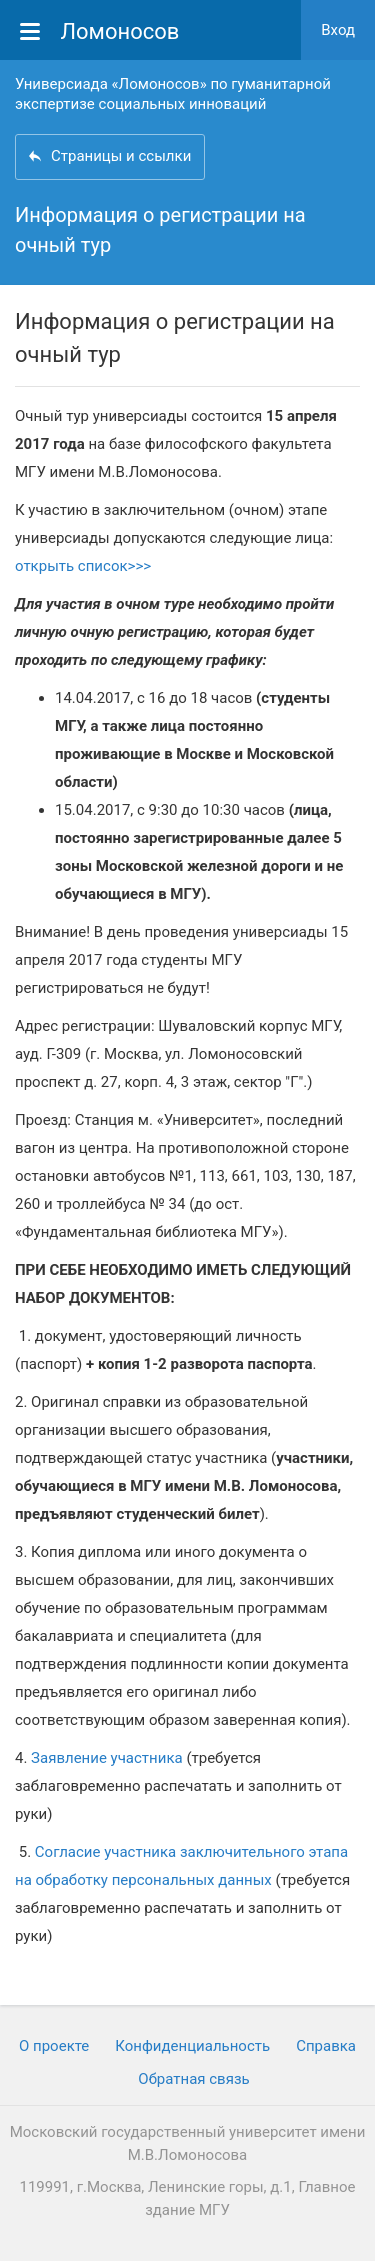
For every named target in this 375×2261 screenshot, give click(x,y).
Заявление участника (107, 1758)
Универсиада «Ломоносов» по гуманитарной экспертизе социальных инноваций (173, 94)
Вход (338, 30)
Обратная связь (193, 2079)
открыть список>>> (83, 566)
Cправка (326, 2046)
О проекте (54, 2046)
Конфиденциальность (192, 2046)
